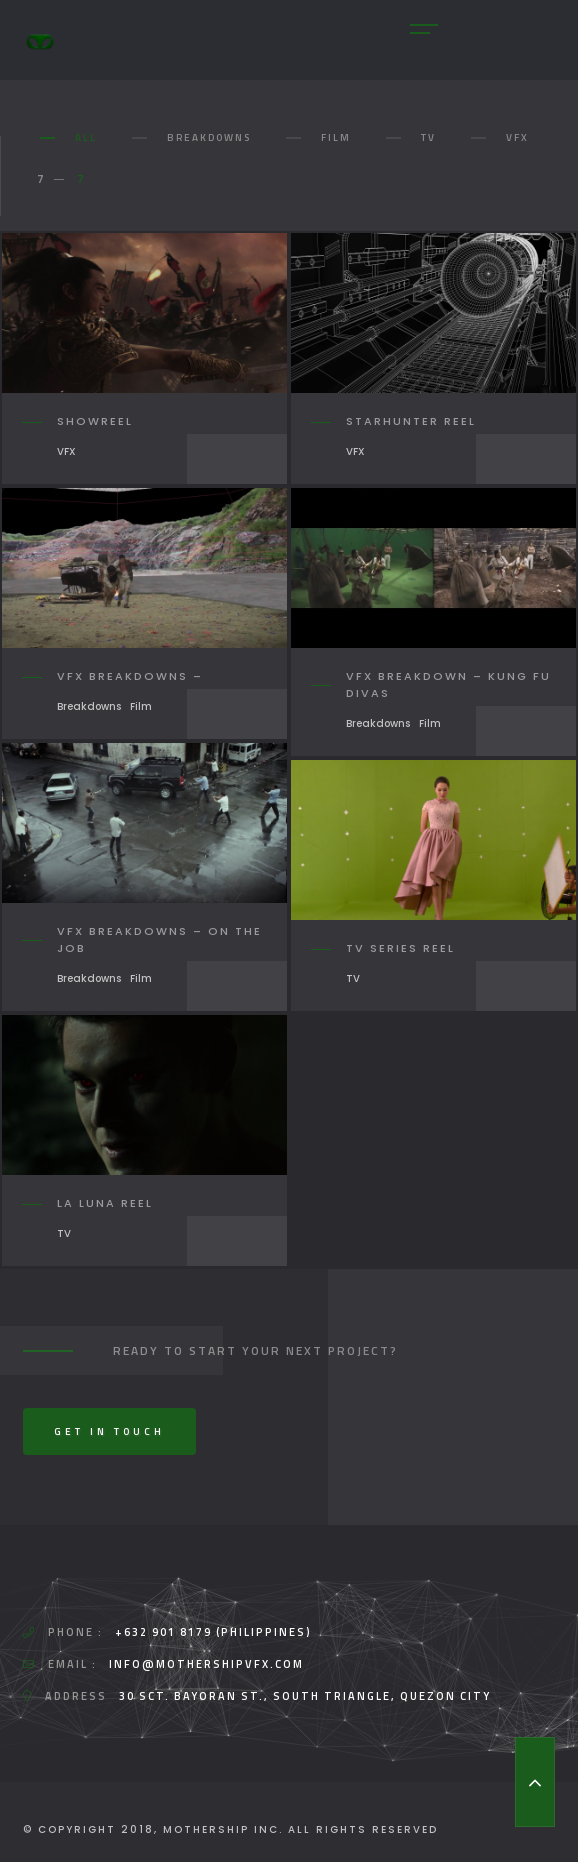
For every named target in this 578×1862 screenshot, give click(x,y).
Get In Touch (109, 1431)
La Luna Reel (105, 1203)
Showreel (95, 421)
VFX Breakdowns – (130, 676)
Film (336, 137)
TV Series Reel (400, 948)
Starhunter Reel (411, 421)
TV (428, 137)
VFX (517, 137)
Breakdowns (209, 137)
